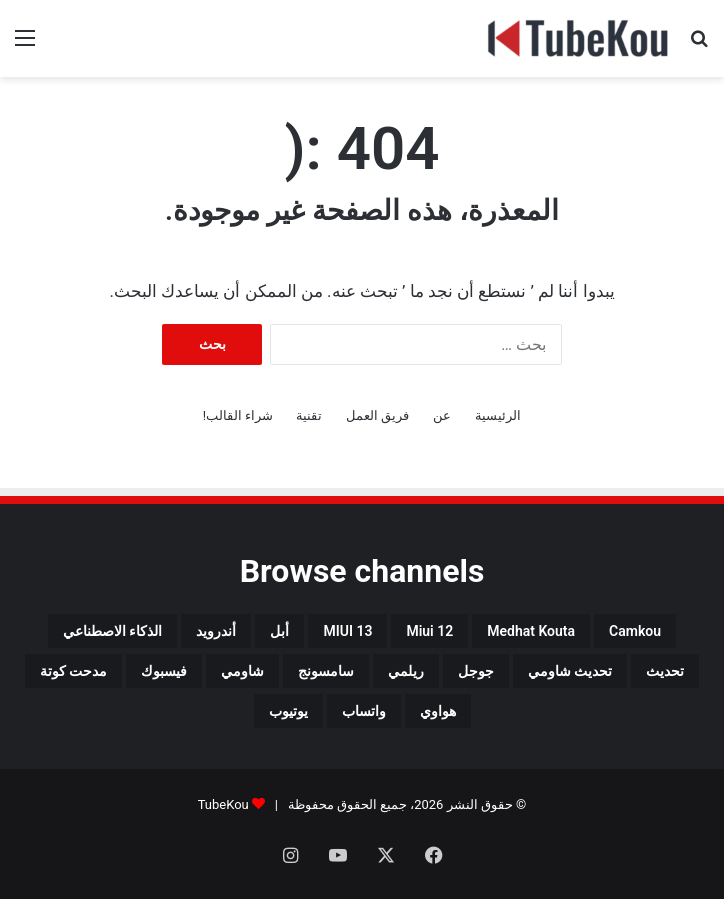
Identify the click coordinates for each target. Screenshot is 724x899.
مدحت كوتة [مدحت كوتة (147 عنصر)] (73, 671)
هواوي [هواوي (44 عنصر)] (438, 711)
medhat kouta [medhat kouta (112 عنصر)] (531, 631)
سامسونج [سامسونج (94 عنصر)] (326, 671)
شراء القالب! (238, 415)
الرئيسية (498, 415)
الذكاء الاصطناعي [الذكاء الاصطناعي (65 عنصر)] (112, 631)
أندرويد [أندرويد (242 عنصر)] (216, 631)
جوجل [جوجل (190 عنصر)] (476, 671)
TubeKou (223, 804)
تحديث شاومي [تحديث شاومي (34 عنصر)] (570, 671)
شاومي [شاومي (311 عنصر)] (242, 671)
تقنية (309, 415)
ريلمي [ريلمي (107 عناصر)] (406, 671)
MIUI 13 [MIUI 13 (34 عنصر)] (347, 631)
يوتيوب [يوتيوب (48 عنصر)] (288, 711)
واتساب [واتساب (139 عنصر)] (364, 711)
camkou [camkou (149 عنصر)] (635, 631)
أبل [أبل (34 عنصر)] (279, 631)
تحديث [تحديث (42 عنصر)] (665, 671)
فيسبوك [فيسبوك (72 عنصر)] (164, 671)
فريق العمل (377, 415)
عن (442, 415)
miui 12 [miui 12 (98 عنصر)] (429, 631)
